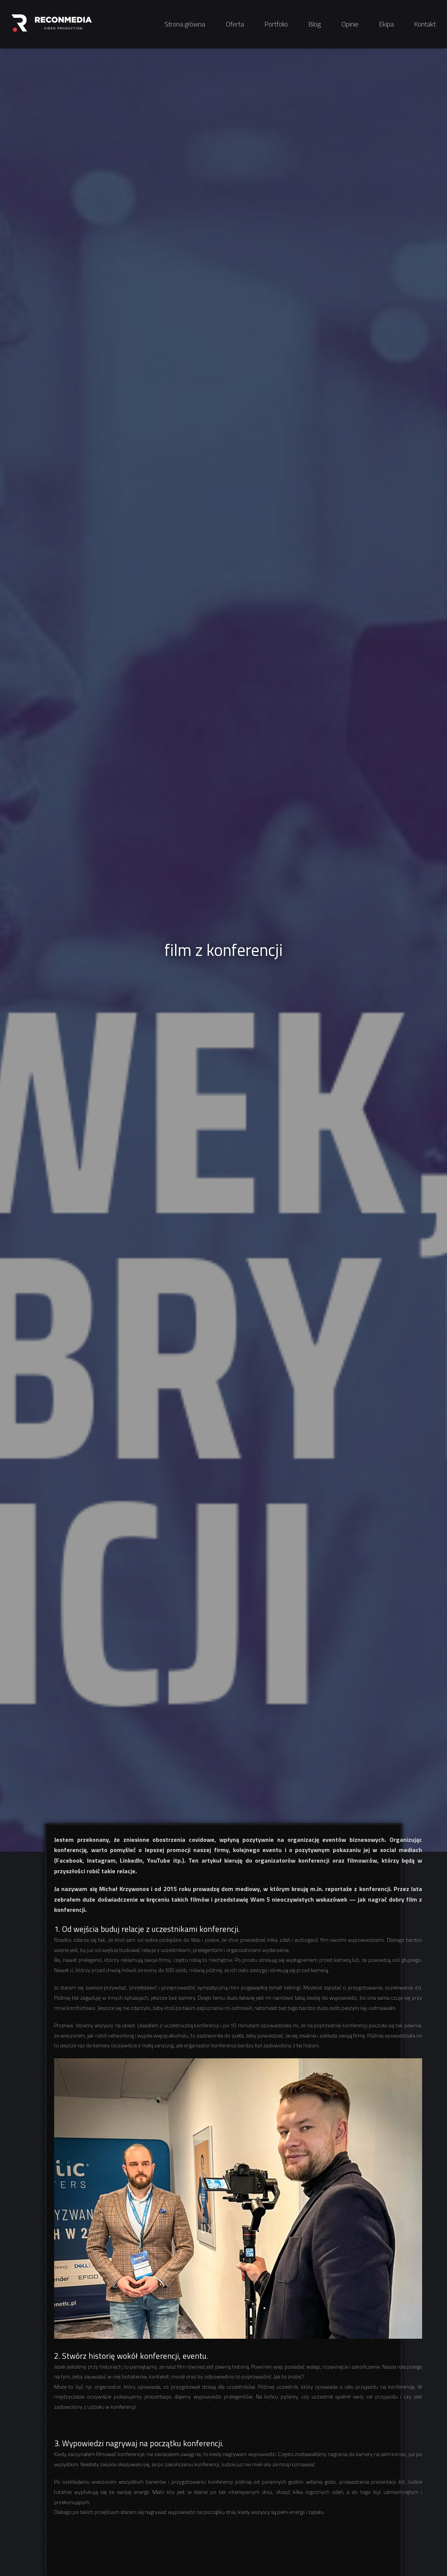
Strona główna (185, 24)
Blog (315, 24)
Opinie (350, 24)
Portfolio (276, 24)
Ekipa (386, 24)
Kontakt (425, 24)
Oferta (235, 24)
